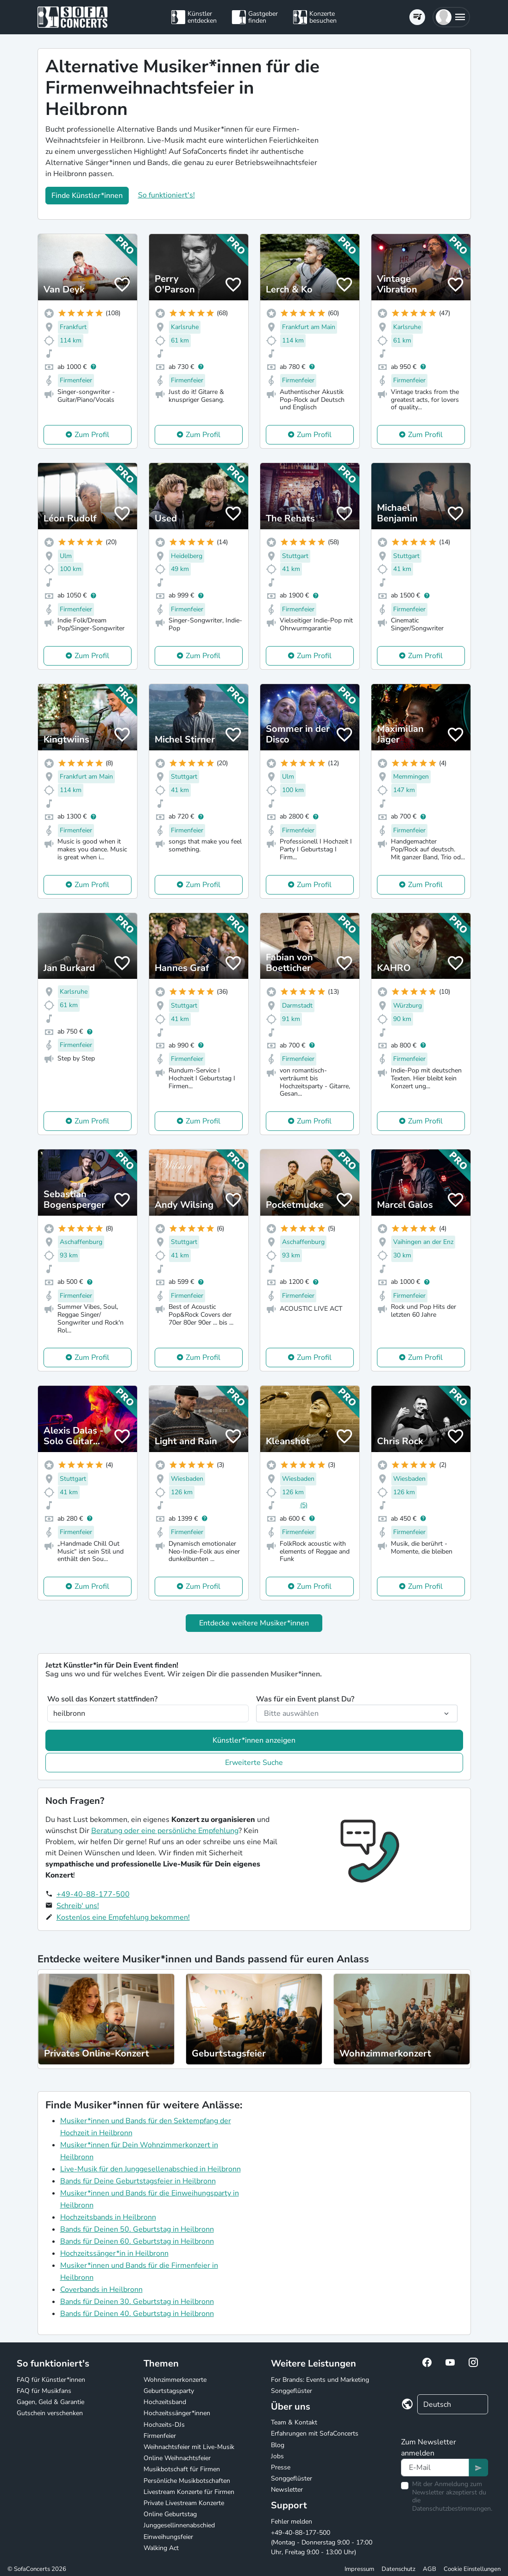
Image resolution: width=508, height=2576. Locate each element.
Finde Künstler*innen (87, 195)
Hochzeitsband (165, 2402)
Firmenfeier (160, 2435)
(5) (303, 1505)
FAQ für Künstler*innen (51, 2379)
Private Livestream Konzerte (184, 2503)
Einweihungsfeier (168, 2536)
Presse (280, 2467)
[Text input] (435, 2467)
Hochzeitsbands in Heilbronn (108, 2217)
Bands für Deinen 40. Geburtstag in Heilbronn (137, 2314)
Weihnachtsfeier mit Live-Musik (189, 2447)
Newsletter (287, 2489)
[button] (451, 17)
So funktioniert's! (166, 195)
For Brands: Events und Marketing (320, 2379)
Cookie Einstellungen (472, 2569)
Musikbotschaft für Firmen (182, 2469)
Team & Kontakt (294, 2422)
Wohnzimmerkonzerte (175, 2379)
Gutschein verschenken (50, 2413)
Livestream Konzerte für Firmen (189, 2491)
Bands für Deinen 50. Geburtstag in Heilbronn (137, 2229)
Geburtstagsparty (169, 2390)
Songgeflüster (291, 2390)
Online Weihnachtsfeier (177, 2458)
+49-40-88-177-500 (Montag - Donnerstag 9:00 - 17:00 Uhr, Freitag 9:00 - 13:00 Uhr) (321, 2542)
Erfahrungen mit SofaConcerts (314, 2433)
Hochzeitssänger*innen (177, 2413)
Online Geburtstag (170, 2514)
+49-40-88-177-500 (93, 1894)
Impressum (359, 2569)
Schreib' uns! (77, 1906)
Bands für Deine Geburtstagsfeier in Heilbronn (138, 2181)
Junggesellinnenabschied (179, 2525)
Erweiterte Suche (254, 1763)
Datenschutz (398, 2569)
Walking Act (161, 2548)
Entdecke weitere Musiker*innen (254, 1623)
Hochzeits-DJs (164, 2424)
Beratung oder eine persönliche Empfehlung (164, 1831)
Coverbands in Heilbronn (101, 2289)
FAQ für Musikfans (44, 2390)
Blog (277, 2445)
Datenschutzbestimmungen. (452, 2508)
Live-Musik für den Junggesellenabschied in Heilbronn (150, 2169)
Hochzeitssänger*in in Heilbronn (114, 2253)
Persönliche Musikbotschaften (187, 2480)
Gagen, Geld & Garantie (50, 2402)
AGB (429, 2569)
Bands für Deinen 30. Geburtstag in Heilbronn (137, 2302)
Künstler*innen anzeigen (254, 1740)
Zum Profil (92, 435)
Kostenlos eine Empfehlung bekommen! (123, 1917)
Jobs (277, 2456)
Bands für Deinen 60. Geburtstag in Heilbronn (137, 2241)
